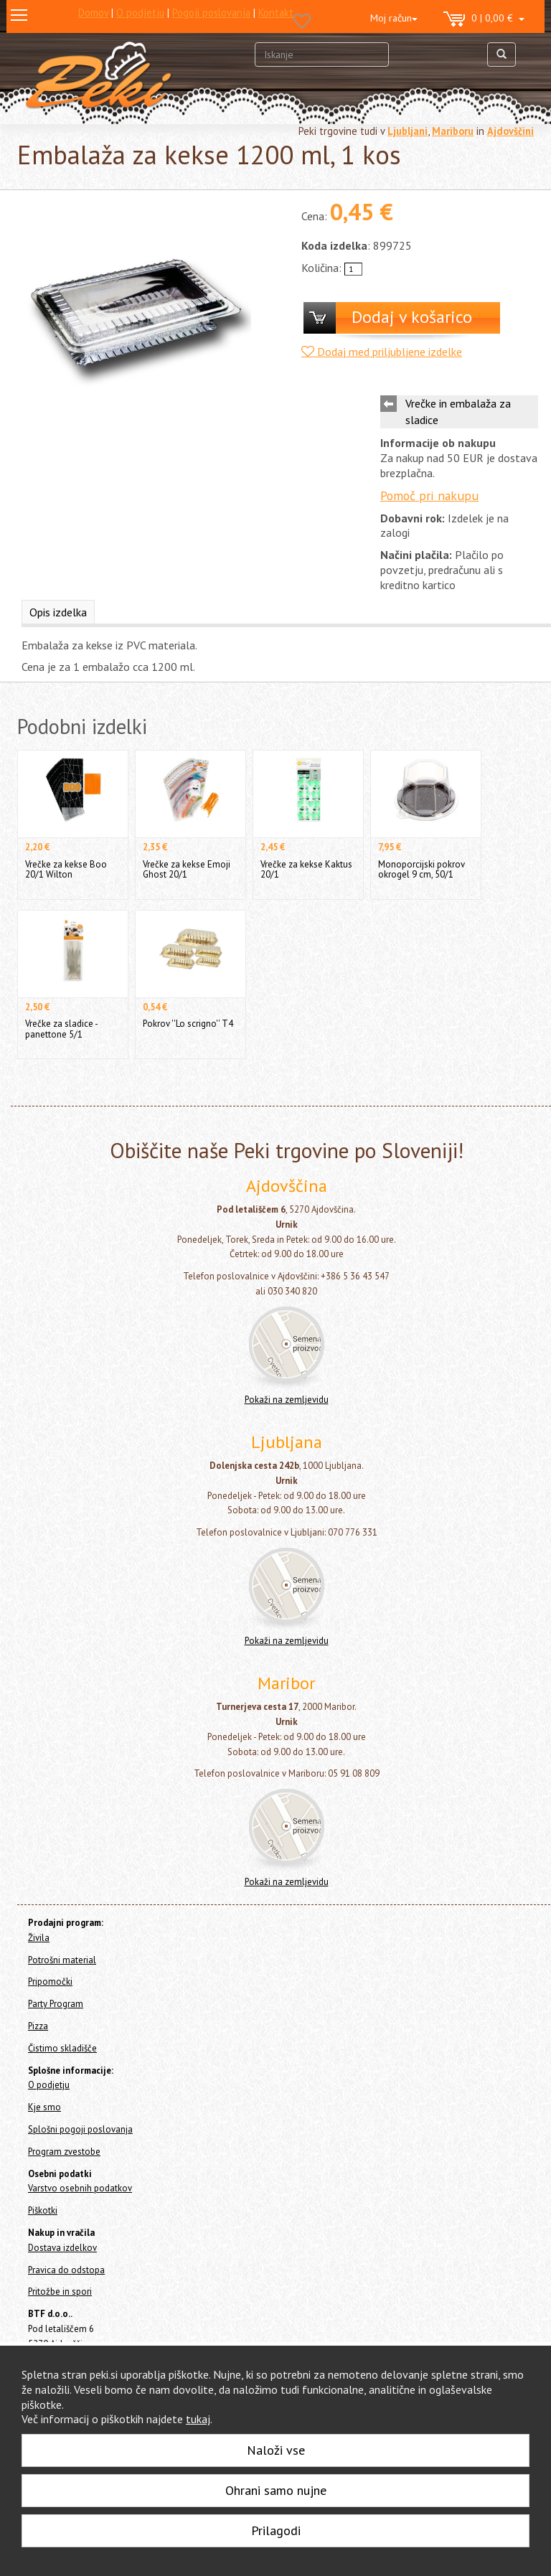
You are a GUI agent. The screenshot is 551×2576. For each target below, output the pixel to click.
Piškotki (42, 2210)
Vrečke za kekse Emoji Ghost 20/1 (186, 869)
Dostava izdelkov (62, 2248)
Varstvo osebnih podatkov (80, 2188)
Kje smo (44, 2107)
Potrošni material (62, 1960)
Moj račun (394, 17)
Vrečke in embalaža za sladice (458, 411)
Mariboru (453, 131)
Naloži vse (276, 2450)
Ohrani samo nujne (275, 2490)
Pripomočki (50, 1981)
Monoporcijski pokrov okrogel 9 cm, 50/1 (421, 869)
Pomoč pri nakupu (429, 495)
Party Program (55, 2004)
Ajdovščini (510, 131)
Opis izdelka (58, 612)
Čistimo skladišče (62, 2048)
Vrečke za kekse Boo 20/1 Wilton (66, 869)
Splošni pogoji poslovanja (80, 2129)
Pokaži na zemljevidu (287, 1399)
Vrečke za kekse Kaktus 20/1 (306, 869)
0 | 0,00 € (483, 19)
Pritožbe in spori (60, 2291)
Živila (39, 1938)
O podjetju (49, 2085)
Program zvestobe (64, 2151)
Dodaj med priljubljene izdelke (381, 351)
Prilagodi (276, 2530)
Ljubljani (407, 131)
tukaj (198, 2419)
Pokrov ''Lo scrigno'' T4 (188, 1023)
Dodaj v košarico (412, 317)
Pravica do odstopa (66, 2270)
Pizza (38, 2026)
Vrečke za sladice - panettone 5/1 (61, 1028)
